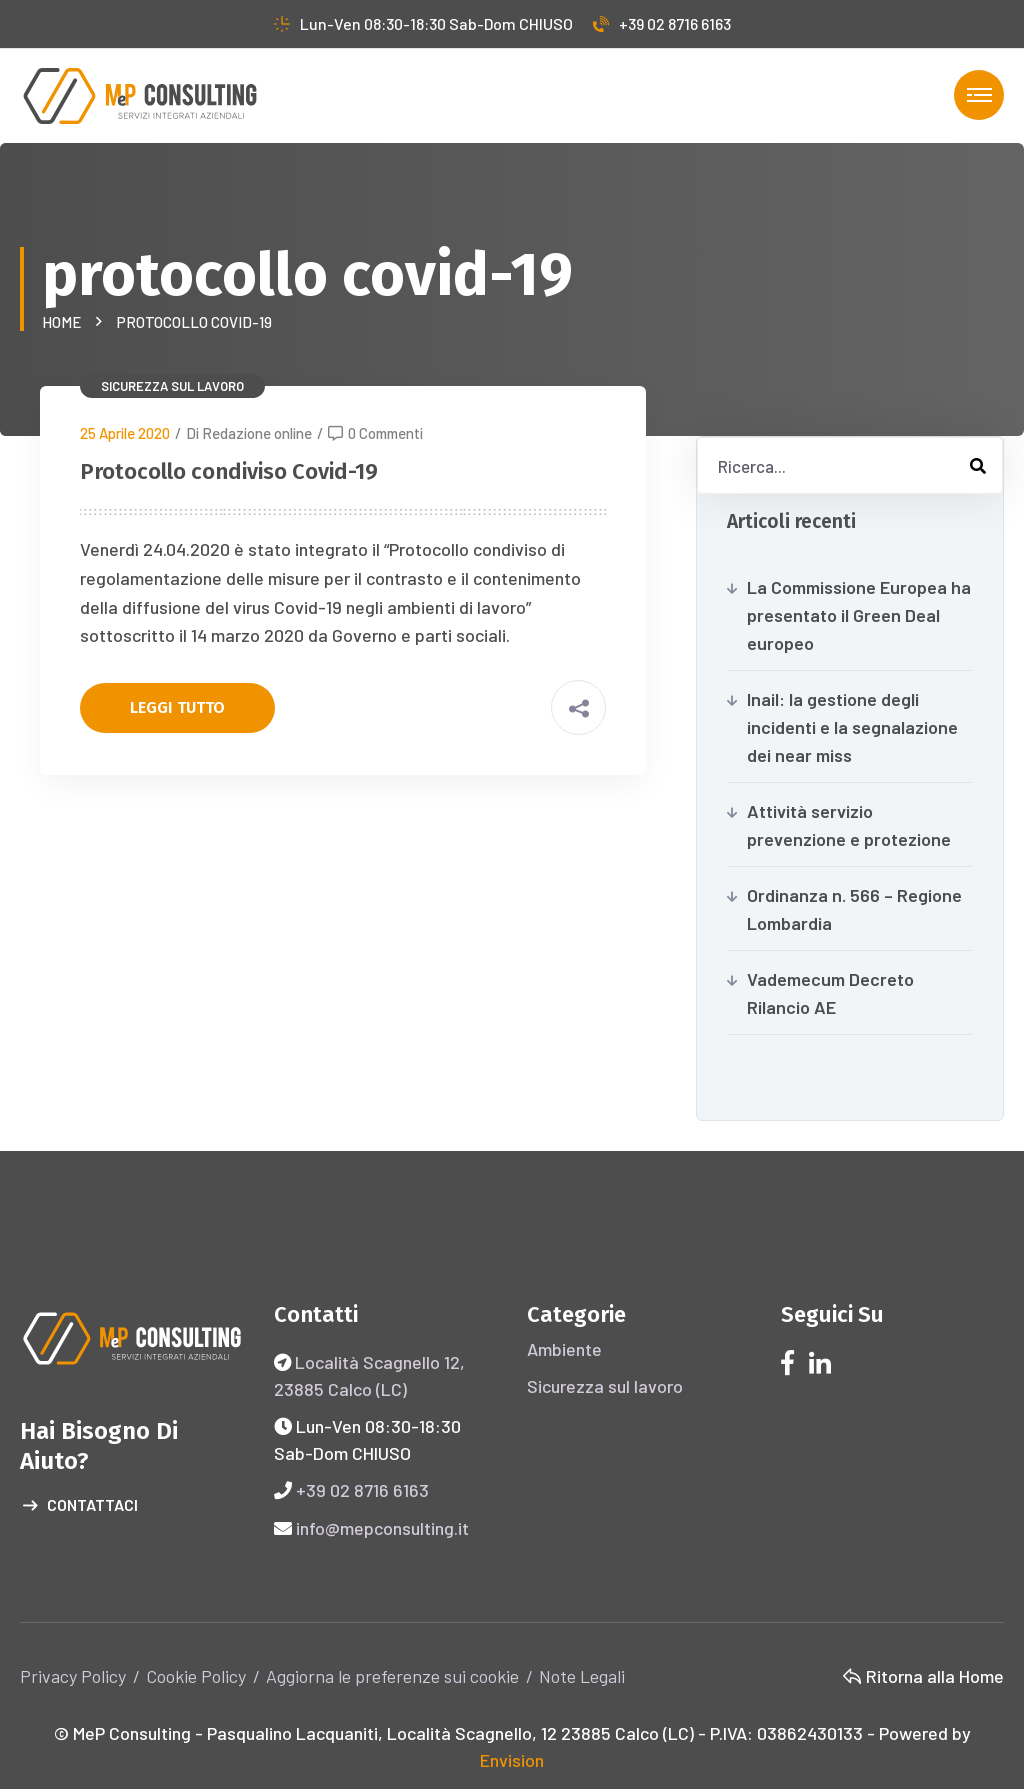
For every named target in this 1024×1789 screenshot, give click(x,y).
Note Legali (582, 1676)
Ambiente (564, 1349)
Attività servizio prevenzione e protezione (849, 825)
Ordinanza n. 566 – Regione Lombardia (854, 909)
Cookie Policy (196, 1676)
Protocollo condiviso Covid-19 (229, 471)
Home (64, 322)
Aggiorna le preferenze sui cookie (392, 1676)
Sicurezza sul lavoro (172, 386)
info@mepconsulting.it (382, 1528)
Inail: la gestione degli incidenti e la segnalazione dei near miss (852, 727)
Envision (512, 1760)
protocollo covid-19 (194, 322)
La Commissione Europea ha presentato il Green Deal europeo (859, 615)
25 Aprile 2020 (125, 433)
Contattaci (80, 1506)
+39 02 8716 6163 (662, 23)
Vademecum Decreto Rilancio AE (830, 993)
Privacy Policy (73, 1676)
